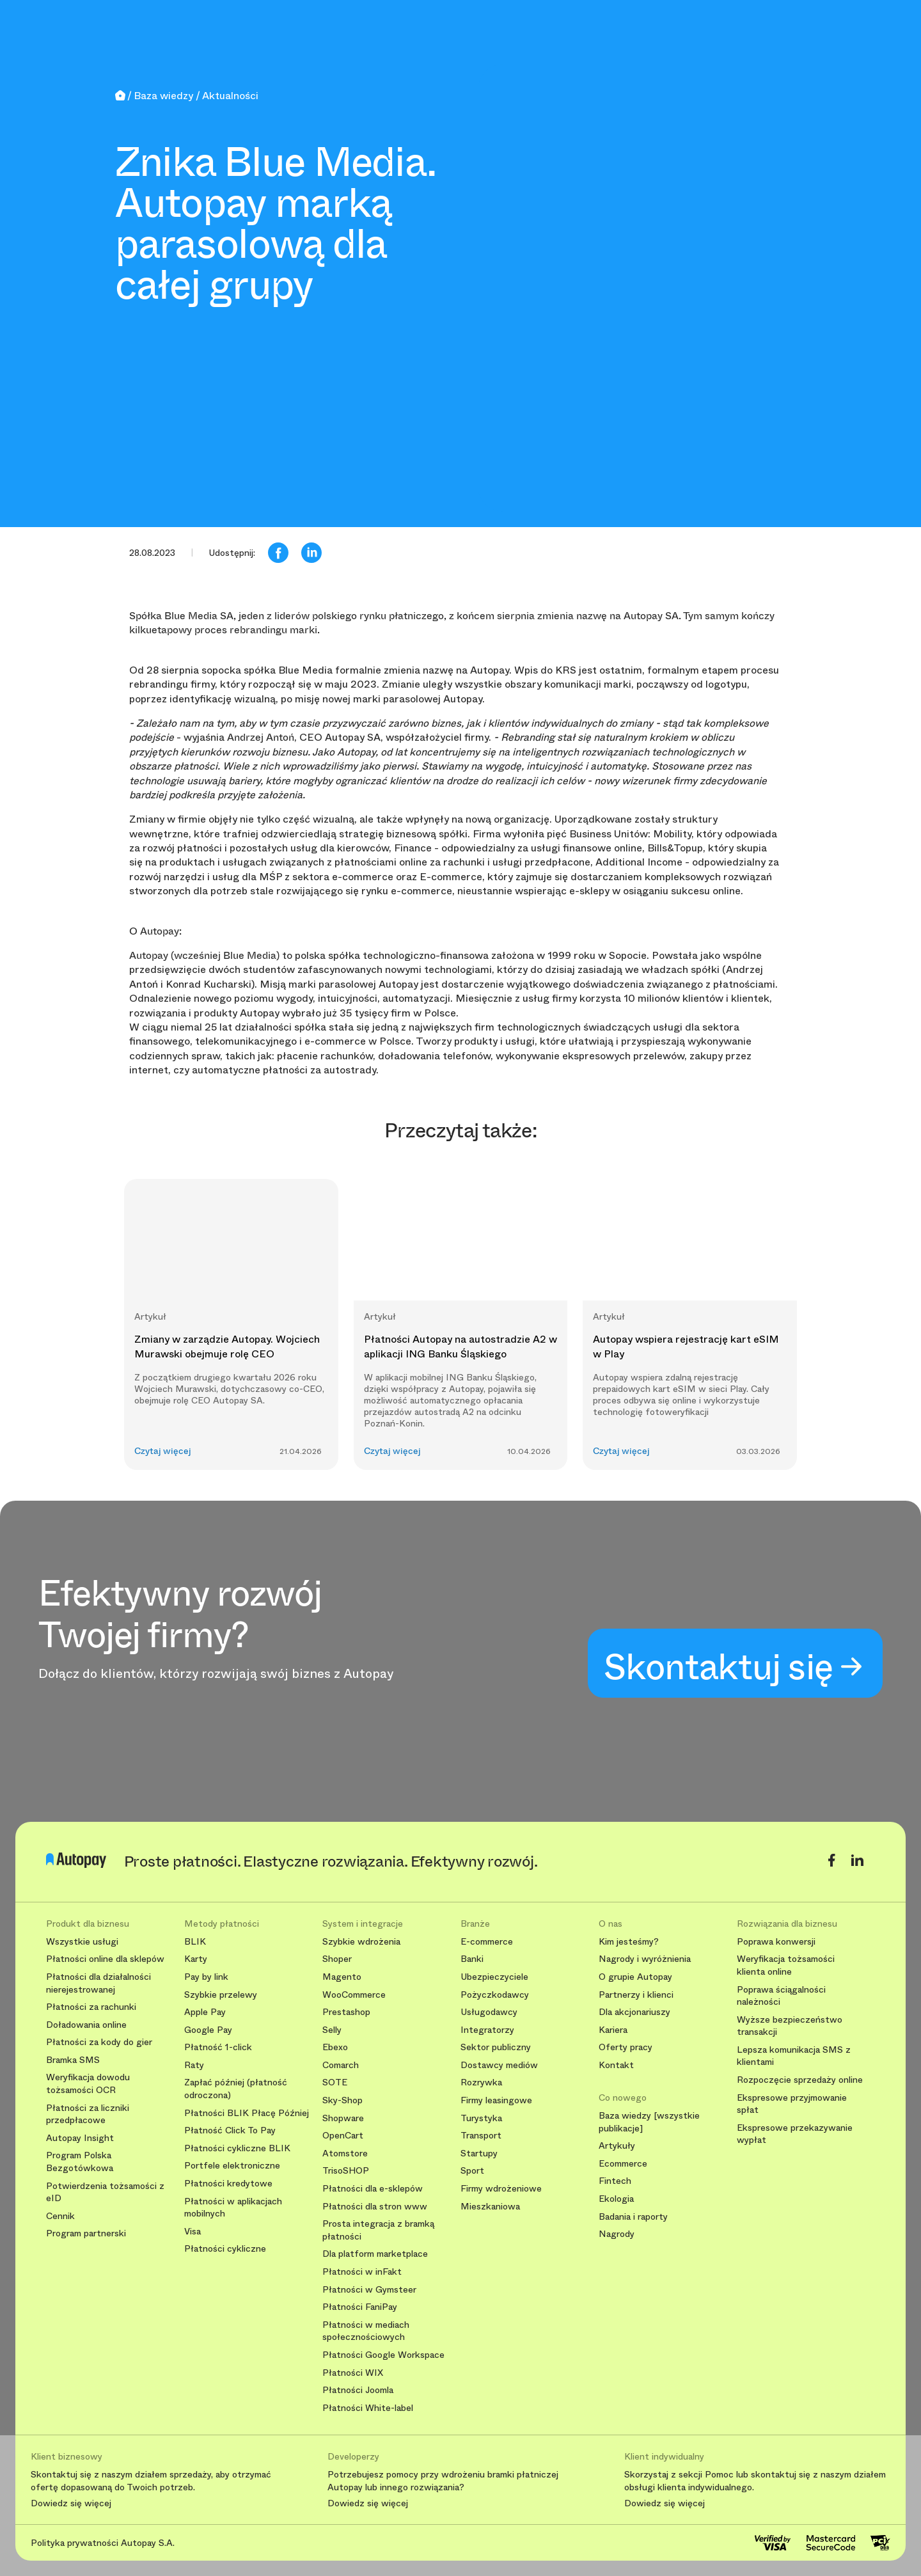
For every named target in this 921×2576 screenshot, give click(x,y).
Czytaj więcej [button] (162, 1451)
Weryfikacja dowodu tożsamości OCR (88, 2083)
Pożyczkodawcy (494, 1995)
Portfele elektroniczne (232, 2166)
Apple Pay (205, 2012)
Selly (332, 2030)
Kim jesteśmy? (629, 1942)
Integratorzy (487, 2030)
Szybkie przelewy (220, 1995)
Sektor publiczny (495, 2047)
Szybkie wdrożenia (361, 1942)
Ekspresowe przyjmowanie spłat (792, 2104)
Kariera (613, 2030)
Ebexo (335, 2047)
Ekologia (616, 2199)
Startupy (479, 2153)
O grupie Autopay (635, 1977)
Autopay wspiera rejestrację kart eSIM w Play (686, 1346)
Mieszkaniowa (490, 2207)
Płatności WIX (352, 2373)
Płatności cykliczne (225, 2249)
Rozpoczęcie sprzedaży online (800, 2080)
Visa (192, 2231)
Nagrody (616, 2234)
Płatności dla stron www (374, 2207)
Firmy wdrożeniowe (501, 2189)
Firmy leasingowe (496, 2100)
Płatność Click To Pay (230, 2130)
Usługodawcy (488, 2012)
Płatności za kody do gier (99, 2042)
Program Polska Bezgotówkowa (79, 2161)
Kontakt (616, 2065)
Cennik (60, 2216)
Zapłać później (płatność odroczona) (235, 2088)
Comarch (340, 2065)
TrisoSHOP (345, 2171)
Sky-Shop (342, 2100)
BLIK (195, 1942)
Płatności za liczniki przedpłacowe (87, 2114)
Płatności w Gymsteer (369, 2290)
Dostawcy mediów (499, 2065)
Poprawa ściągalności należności (781, 1996)
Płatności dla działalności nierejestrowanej (98, 1983)
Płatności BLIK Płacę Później (246, 2113)
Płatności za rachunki (91, 2007)
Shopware (343, 2118)
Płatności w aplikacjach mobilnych (233, 2207)
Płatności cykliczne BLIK (237, 2148)
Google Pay (208, 2030)
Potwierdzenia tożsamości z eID (105, 2192)
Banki (472, 1959)
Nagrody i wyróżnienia (645, 1959)
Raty (194, 2065)
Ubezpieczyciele (494, 1977)
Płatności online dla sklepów (105, 1959)
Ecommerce (623, 2164)
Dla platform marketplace (375, 2254)
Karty (195, 1959)
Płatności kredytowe (228, 2183)
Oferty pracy (625, 2047)
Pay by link (206, 1977)
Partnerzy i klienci (636, 1995)
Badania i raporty (633, 2217)
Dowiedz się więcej (71, 2504)
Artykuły (617, 2146)
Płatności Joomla (357, 2390)
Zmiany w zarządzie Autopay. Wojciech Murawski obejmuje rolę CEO (227, 1346)
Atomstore (345, 2153)
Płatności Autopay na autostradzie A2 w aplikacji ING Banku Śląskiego (460, 1346)
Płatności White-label (367, 2408)
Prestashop (346, 2012)
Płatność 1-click (218, 2047)
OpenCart (342, 2136)
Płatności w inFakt (362, 2272)
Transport (480, 2136)
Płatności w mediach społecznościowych (365, 2331)
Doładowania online (86, 2025)
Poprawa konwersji (776, 1942)
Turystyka (481, 2118)
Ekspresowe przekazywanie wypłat (795, 2134)
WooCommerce (354, 1995)
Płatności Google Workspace (383, 2355)
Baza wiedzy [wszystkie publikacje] (649, 2122)
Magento (341, 1977)
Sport (472, 2171)
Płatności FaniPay (359, 2307)
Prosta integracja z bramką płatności (378, 2230)
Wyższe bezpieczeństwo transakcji (789, 2026)
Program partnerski (86, 2233)
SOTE (334, 2082)
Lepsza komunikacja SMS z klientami (794, 2056)
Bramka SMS (73, 2060)
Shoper (337, 1959)
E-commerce (486, 1942)
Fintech (615, 2181)
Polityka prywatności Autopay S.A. (103, 2542)
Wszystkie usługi (82, 1942)
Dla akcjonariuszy (634, 2012)
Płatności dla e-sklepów (372, 2189)
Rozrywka (481, 2082)
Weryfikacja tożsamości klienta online (786, 1965)
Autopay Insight (80, 2138)
